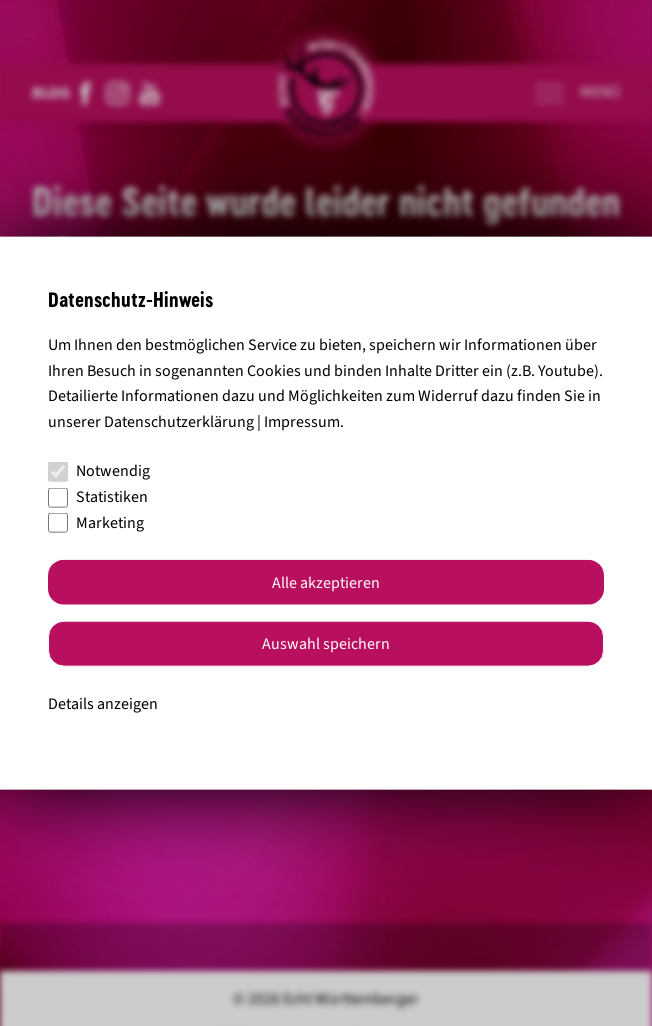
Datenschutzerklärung (179, 421)
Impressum (302, 421)
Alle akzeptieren (326, 582)
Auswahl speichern (326, 644)
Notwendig (99, 471)
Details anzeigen (103, 704)
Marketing (96, 522)
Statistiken (98, 497)
